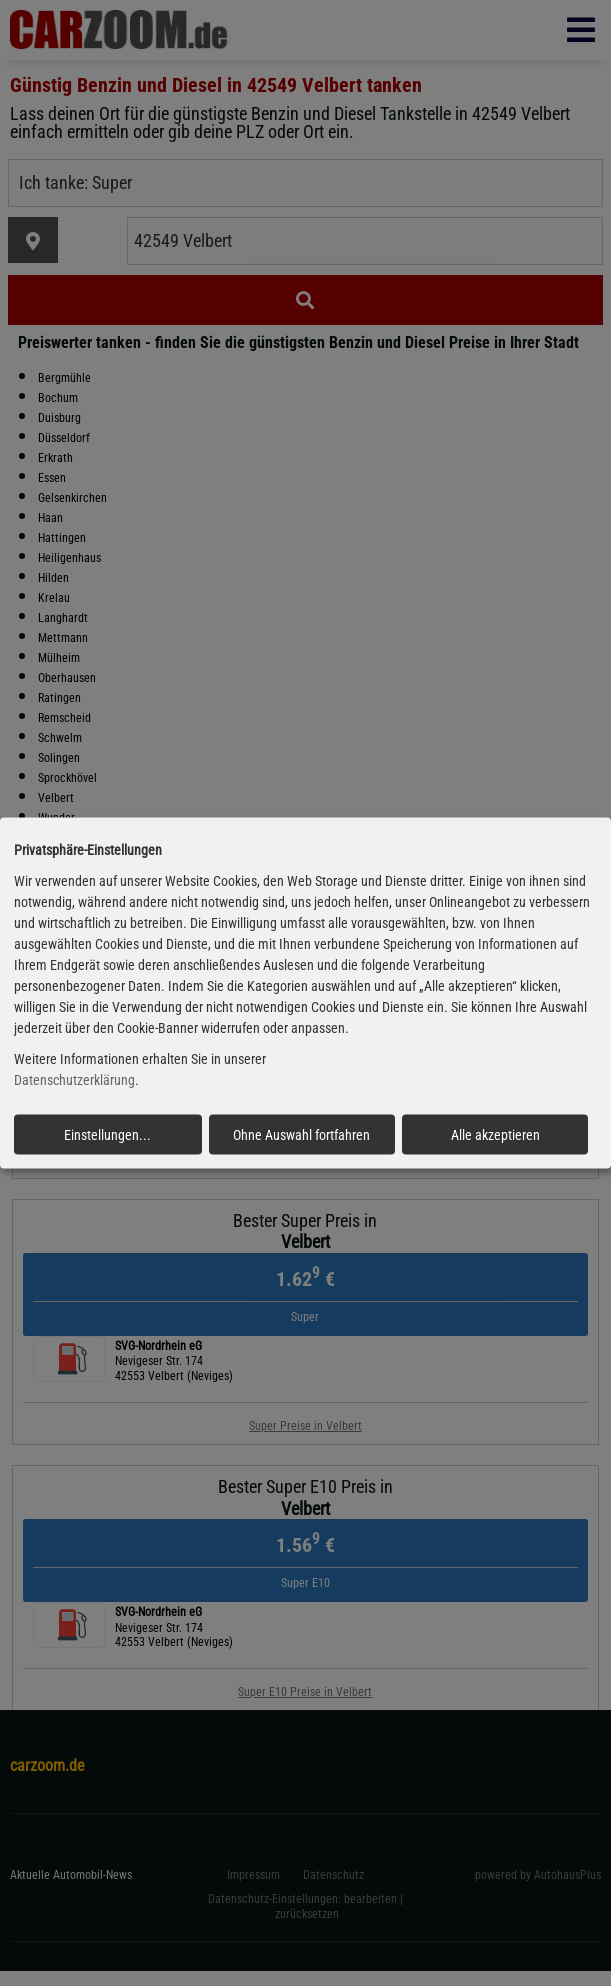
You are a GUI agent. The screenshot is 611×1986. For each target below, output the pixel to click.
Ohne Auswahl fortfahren (301, 1134)
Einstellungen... (107, 1134)
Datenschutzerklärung (74, 1080)
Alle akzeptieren (495, 1134)
